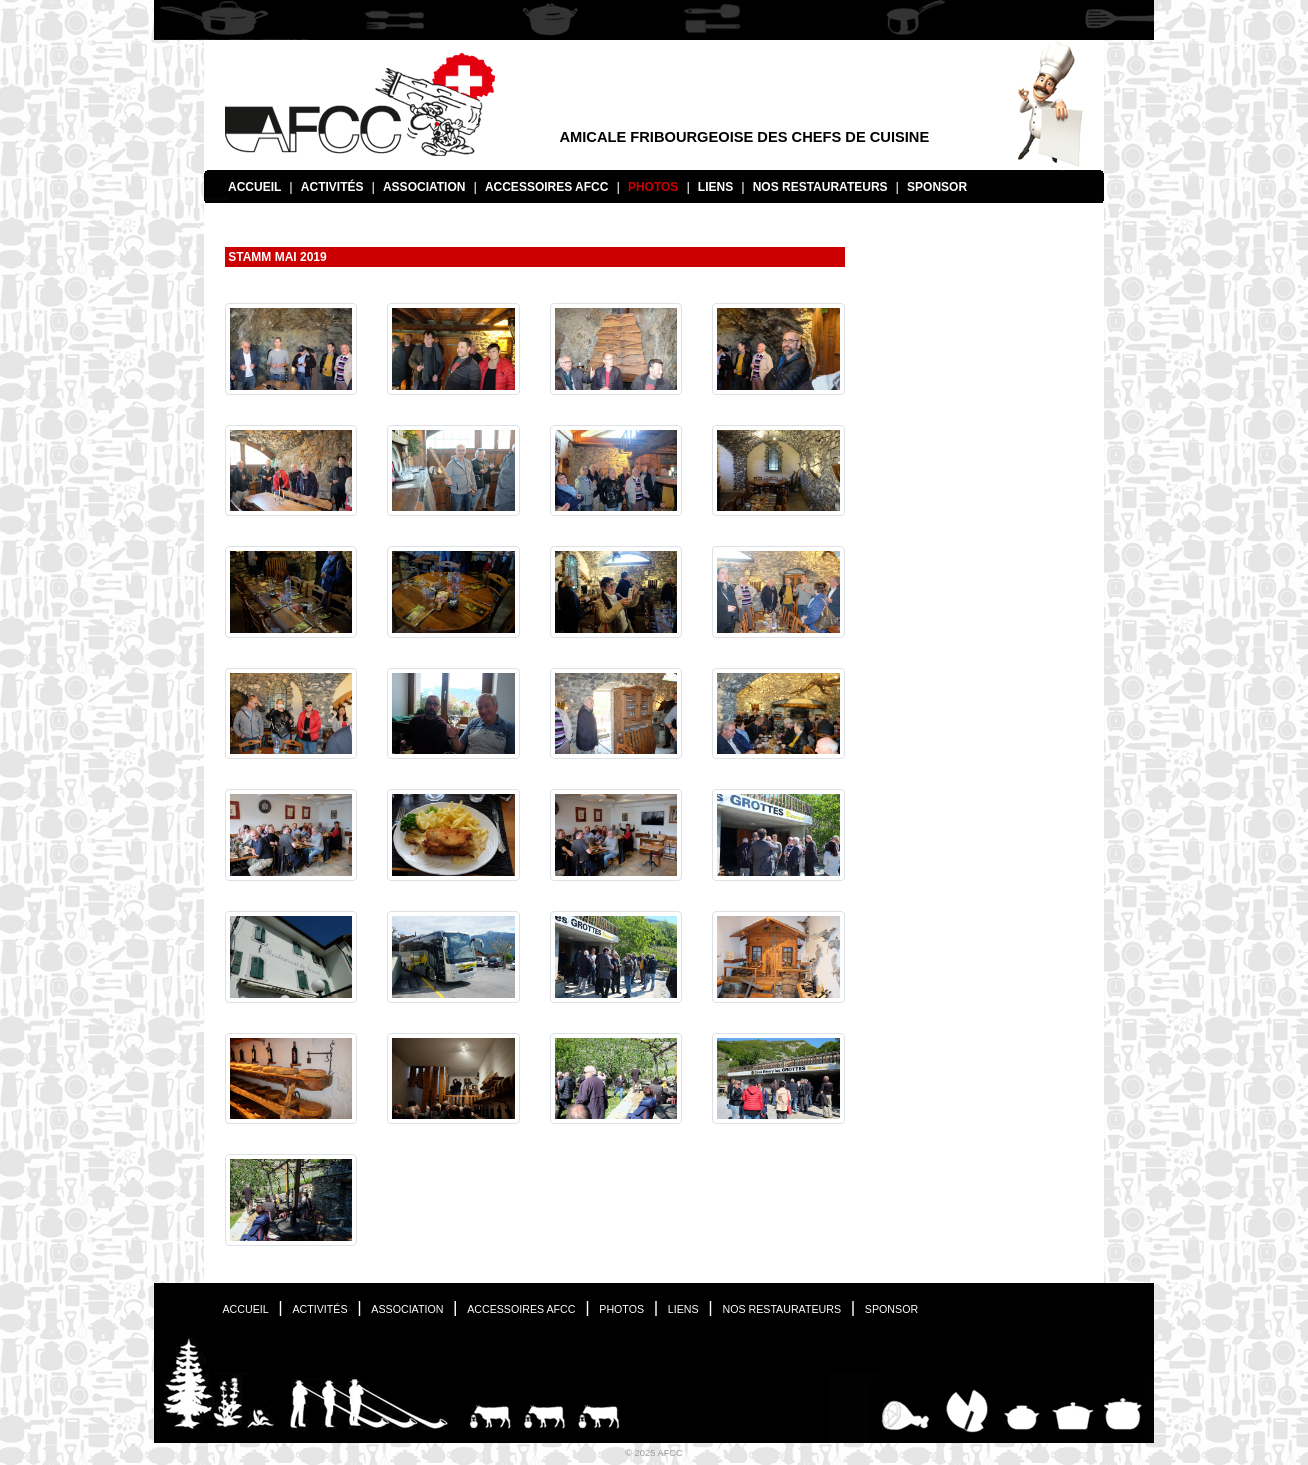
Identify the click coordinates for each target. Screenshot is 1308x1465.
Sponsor (937, 187)
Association (424, 187)
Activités (332, 187)
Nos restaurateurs (820, 187)
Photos (653, 187)
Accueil (254, 187)
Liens (715, 187)
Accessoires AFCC (547, 187)
